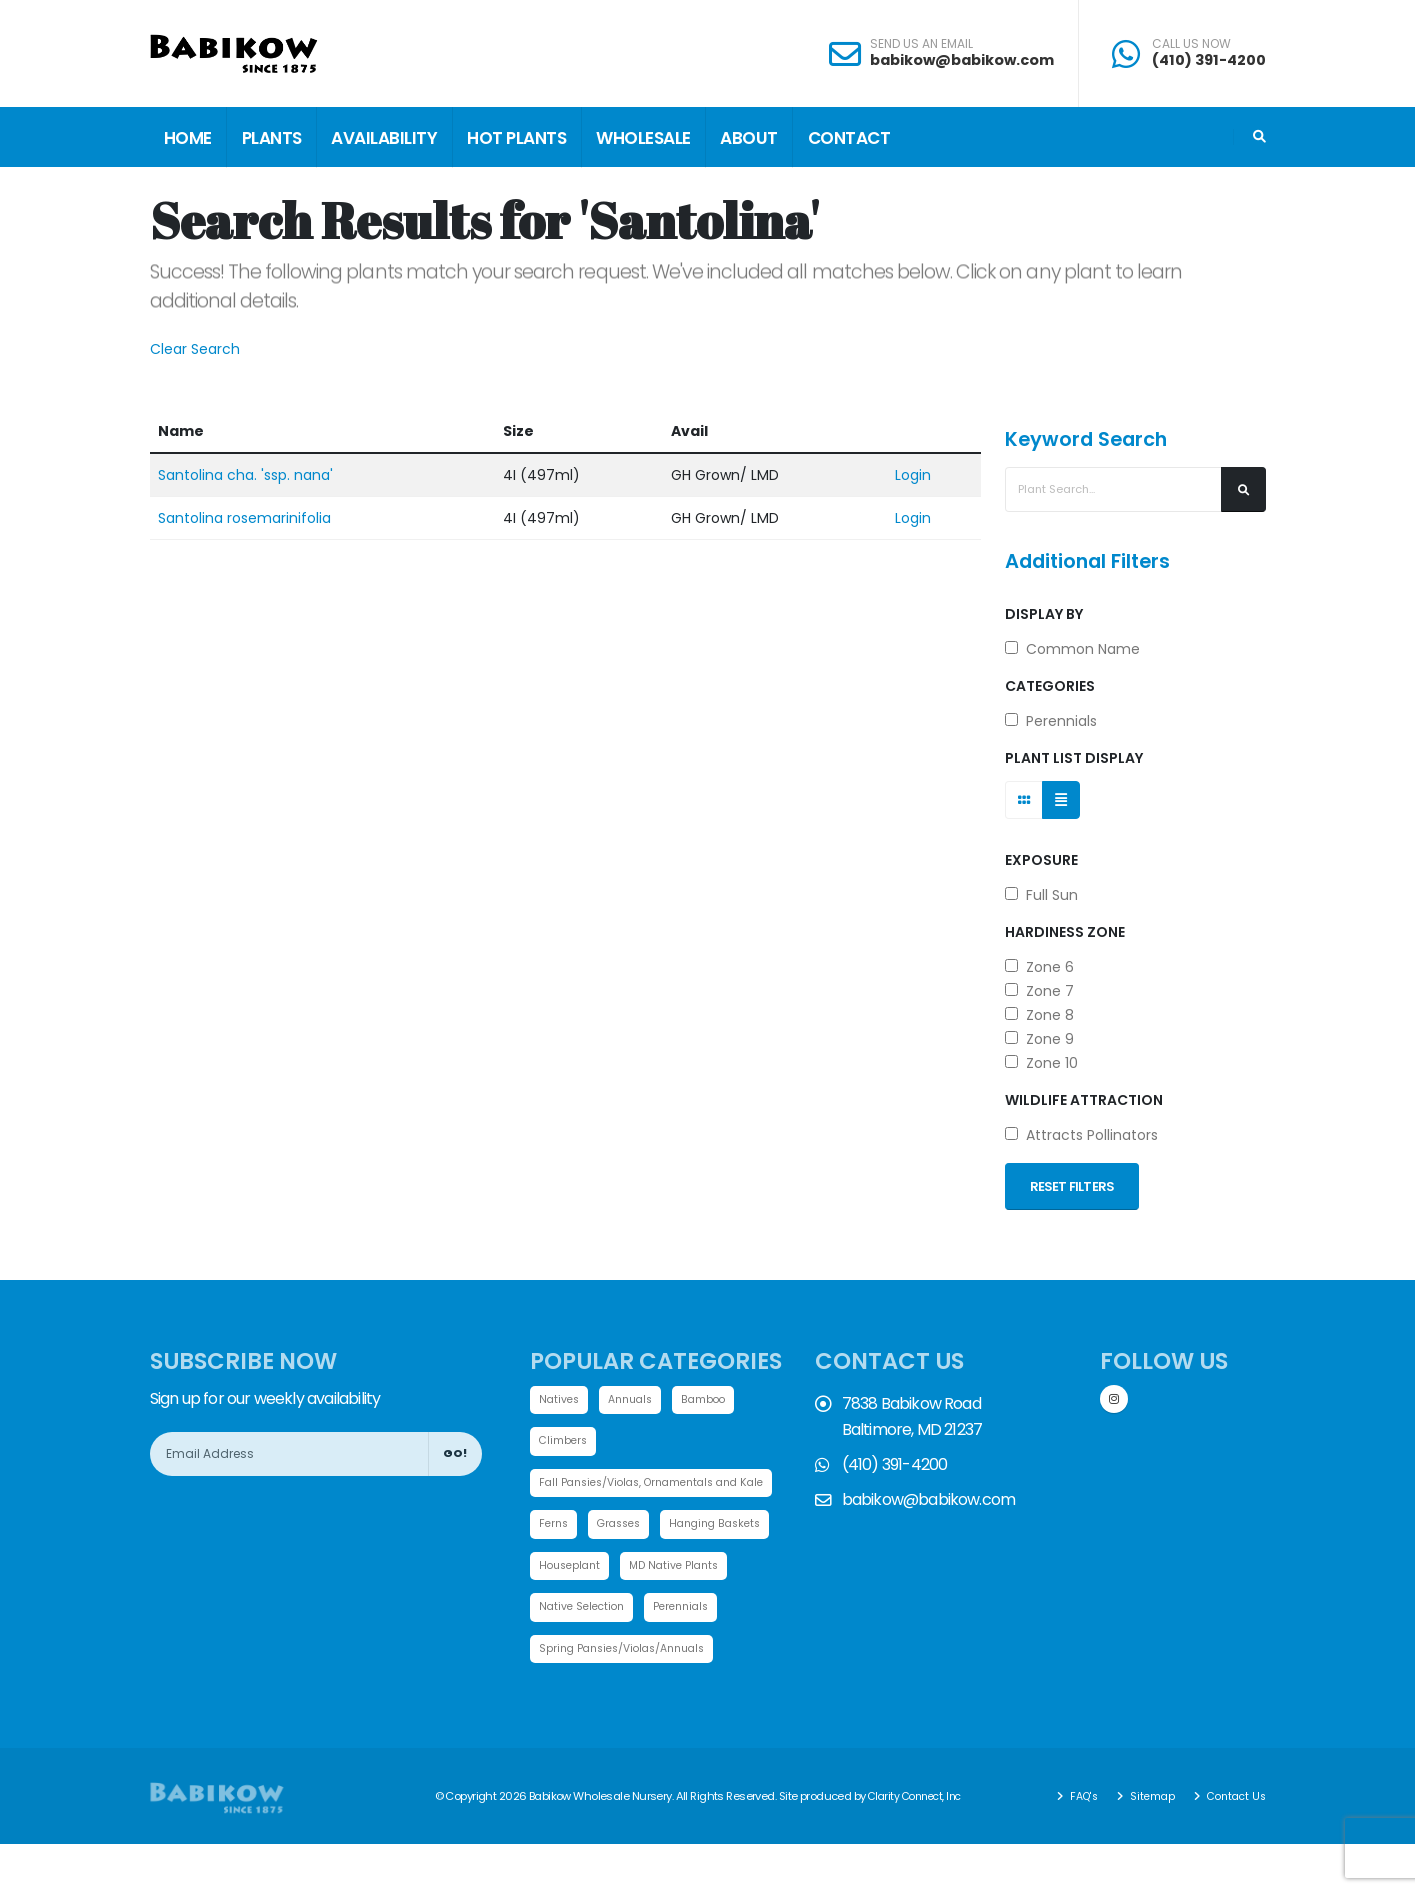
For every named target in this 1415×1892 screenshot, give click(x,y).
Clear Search (195, 349)
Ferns (555, 1527)
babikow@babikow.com (962, 60)
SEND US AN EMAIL (921, 44)
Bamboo (713, 1400)
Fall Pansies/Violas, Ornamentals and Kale (662, 1484)
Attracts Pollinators (1081, 1135)
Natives (560, 1400)
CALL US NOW (1191, 44)
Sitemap (1144, 1844)
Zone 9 (1039, 1039)
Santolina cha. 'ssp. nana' (245, 475)
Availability (384, 138)
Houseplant (700, 1569)
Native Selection (710, 1611)
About (749, 138)
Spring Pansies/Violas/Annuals (630, 1696)
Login (913, 475)
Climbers (564, 1442)
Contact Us (1232, 1844)
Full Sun (1041, 895)
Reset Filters (1072, 1186)
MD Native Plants (587, 1611)
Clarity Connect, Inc (919, 1844)
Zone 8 (1039, 1015)
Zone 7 (1039, 991)
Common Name (1072, 649)
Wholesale (643, 138)
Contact (849, 138)
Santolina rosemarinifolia (244, 518)
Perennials (1051, 721)
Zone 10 (1041, 1063)
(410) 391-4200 (1209, 60)
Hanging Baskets (588, 1569)
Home (188, 138)
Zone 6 (1039, 967)
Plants (272, 138)
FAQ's (1072, 1844)
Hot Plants (516, 138)
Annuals (636, 1400)
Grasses (624, 1527)
